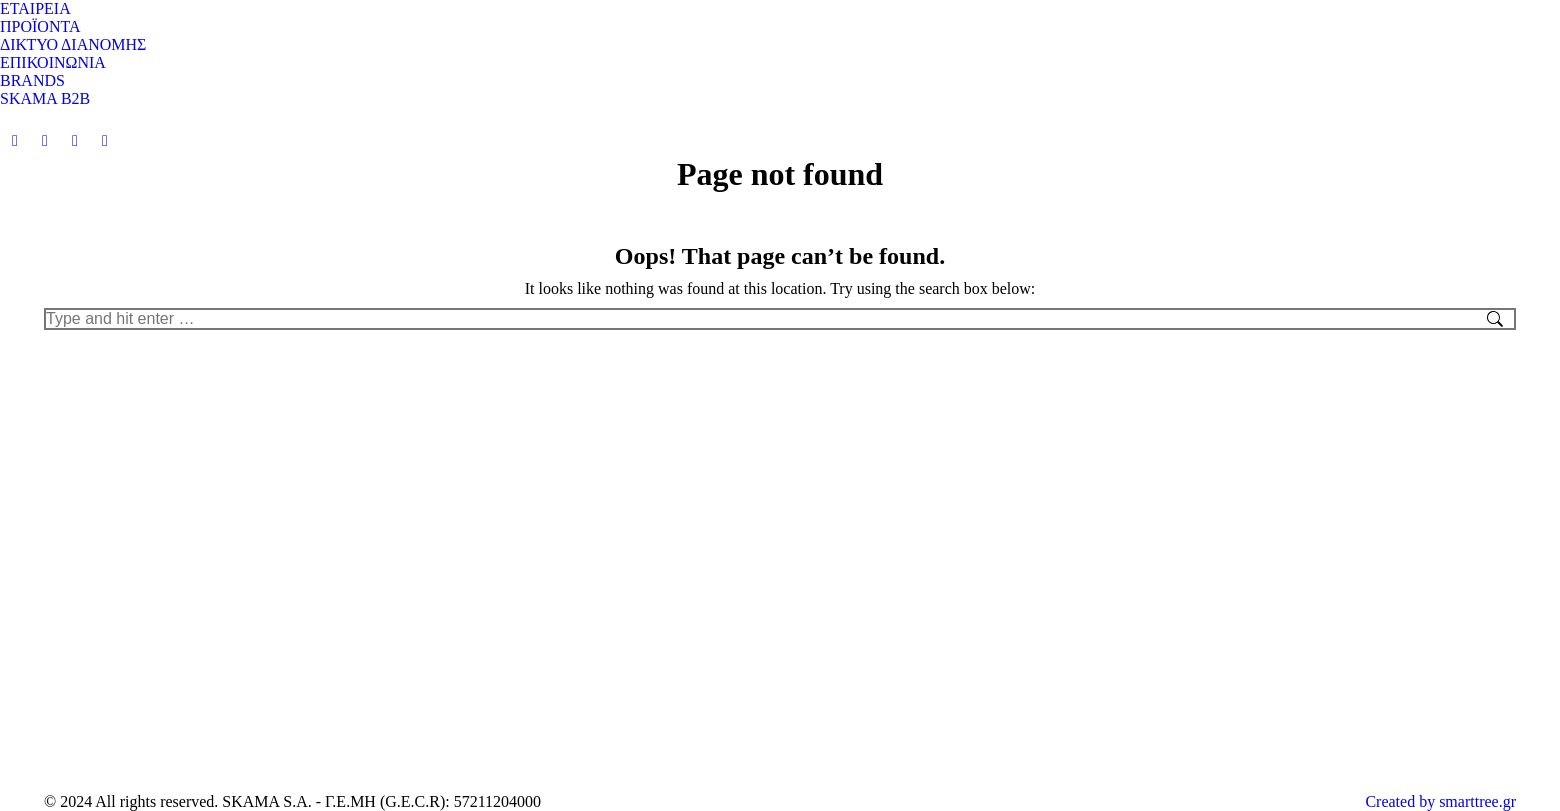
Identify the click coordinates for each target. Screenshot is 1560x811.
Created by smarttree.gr (1440, 801)
